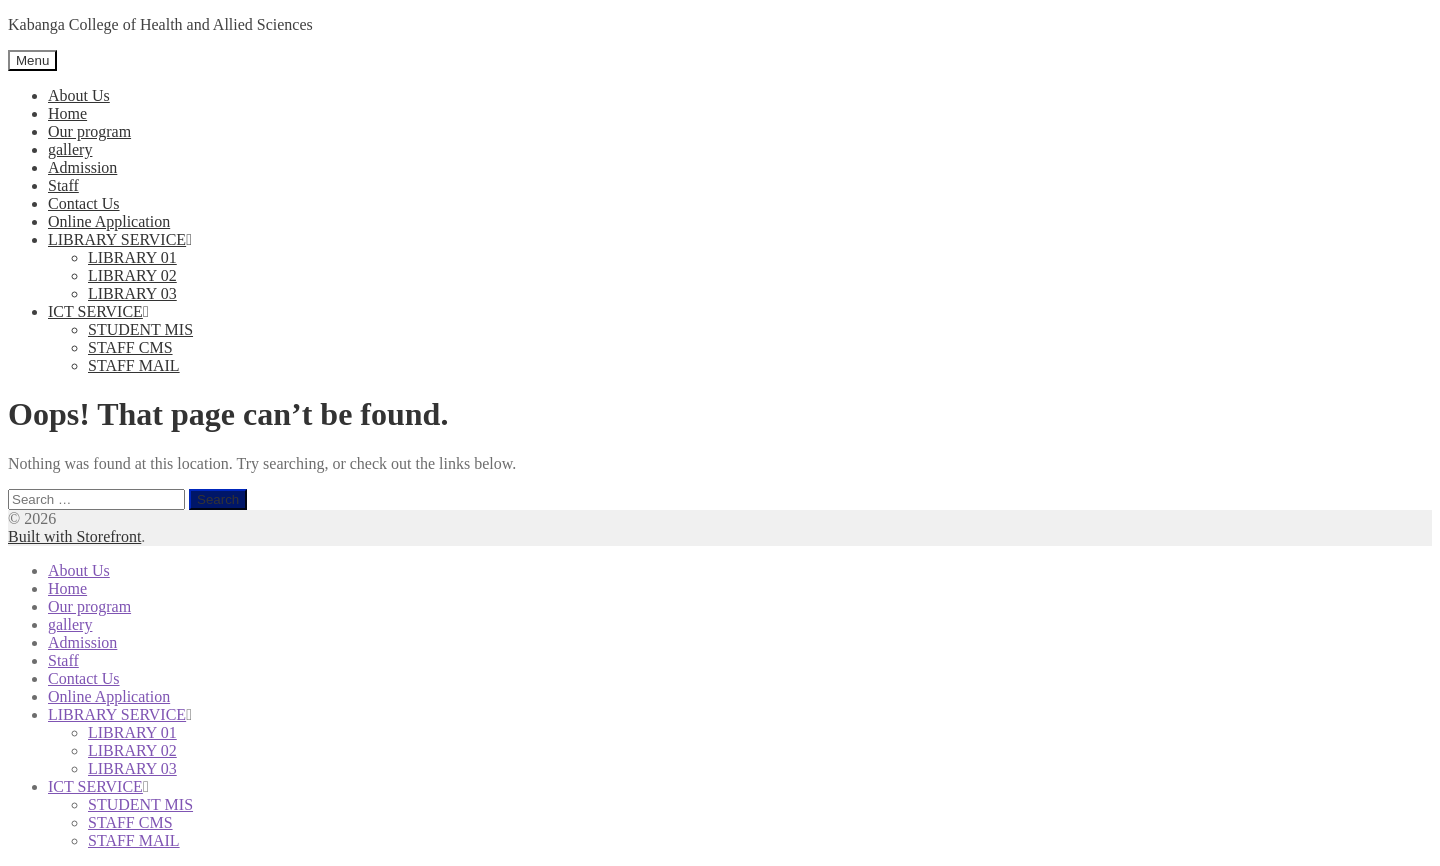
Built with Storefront (74, 536)
